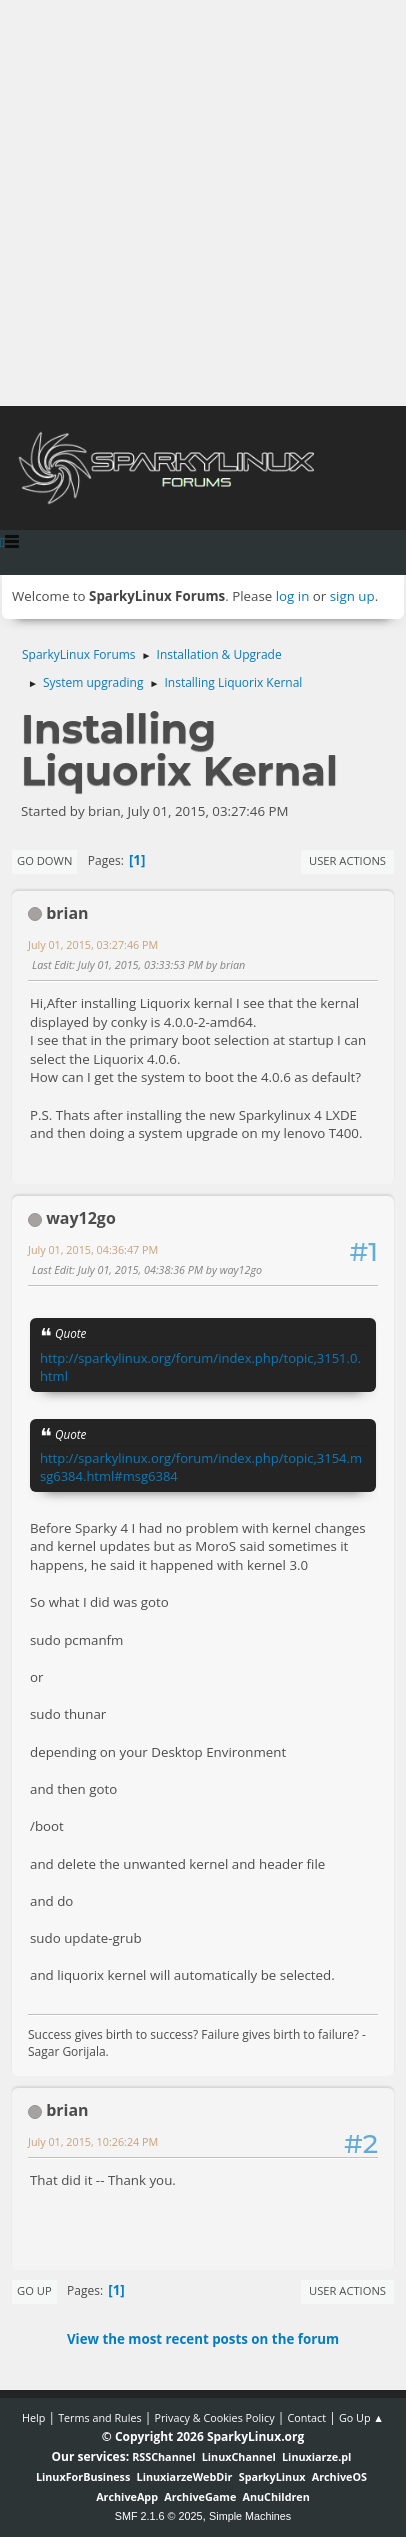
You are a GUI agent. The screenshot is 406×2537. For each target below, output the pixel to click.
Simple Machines (250, 2516)
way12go (81, 1218)
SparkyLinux (272, 2476)
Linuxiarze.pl (316, 2456)
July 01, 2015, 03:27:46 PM (93, 944)
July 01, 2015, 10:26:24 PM (93, 2141)
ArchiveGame (200, 2496)
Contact (306, 2417)
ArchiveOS (339, 2476)
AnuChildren (276, 2496)
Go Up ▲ (361, 2417)
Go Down (44, 860)
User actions (347, 860)
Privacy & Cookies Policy (214, 2417)
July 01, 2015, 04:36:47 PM (93, 1249)
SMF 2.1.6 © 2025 (159, 2516)
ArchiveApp (127, 2496)
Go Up (34, 2290)
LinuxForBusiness (83, 2476)
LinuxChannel (239, 2456)
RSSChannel (163, 2456)
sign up (352, 596)
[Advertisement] (203, 203)
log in (293, 596)
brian (67, 913)
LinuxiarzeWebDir (185, 2476)
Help (33, 2417)
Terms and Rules (100, 2417)
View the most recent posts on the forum (203, 2339)
